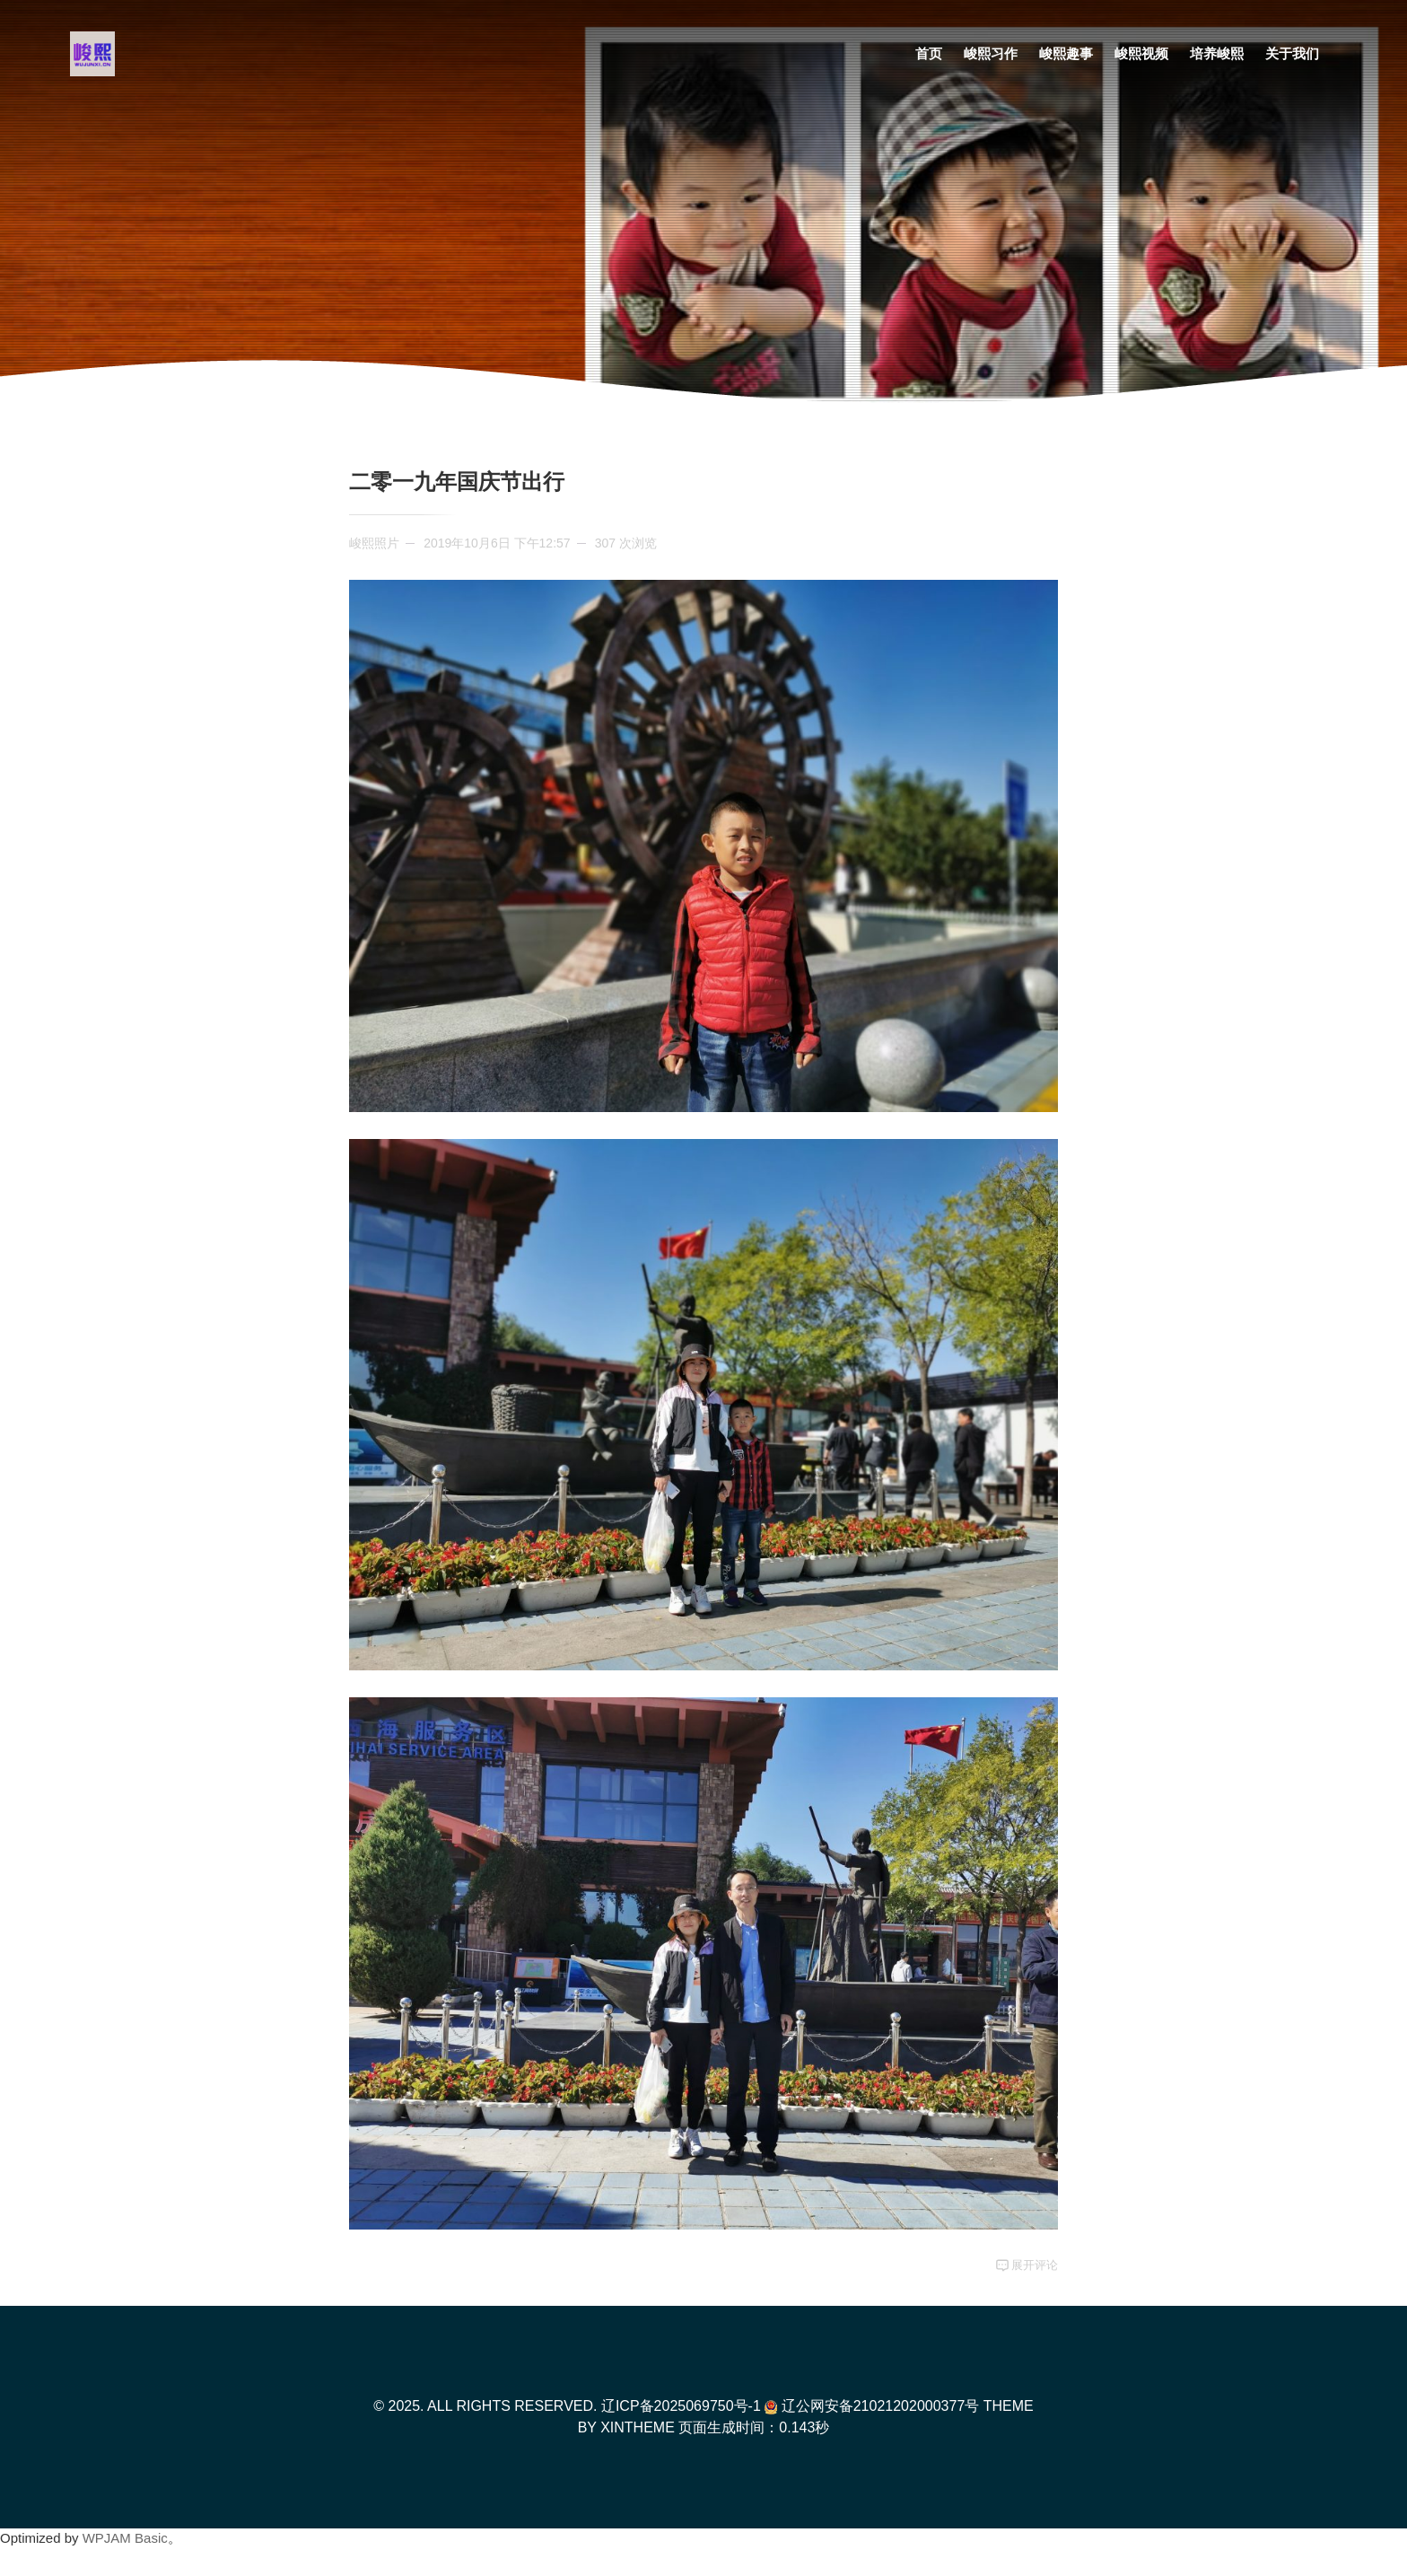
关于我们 (1292, 53)
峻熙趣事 (1066, 53)
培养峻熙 (1217, 53)
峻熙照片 (374, 543)
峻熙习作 (991, 53)
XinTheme (637, 2427)
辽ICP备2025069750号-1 (681, 2406)
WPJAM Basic (125, 2537)
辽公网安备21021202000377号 (872, 2406)
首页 (928, 53)
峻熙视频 (1141, 53)
